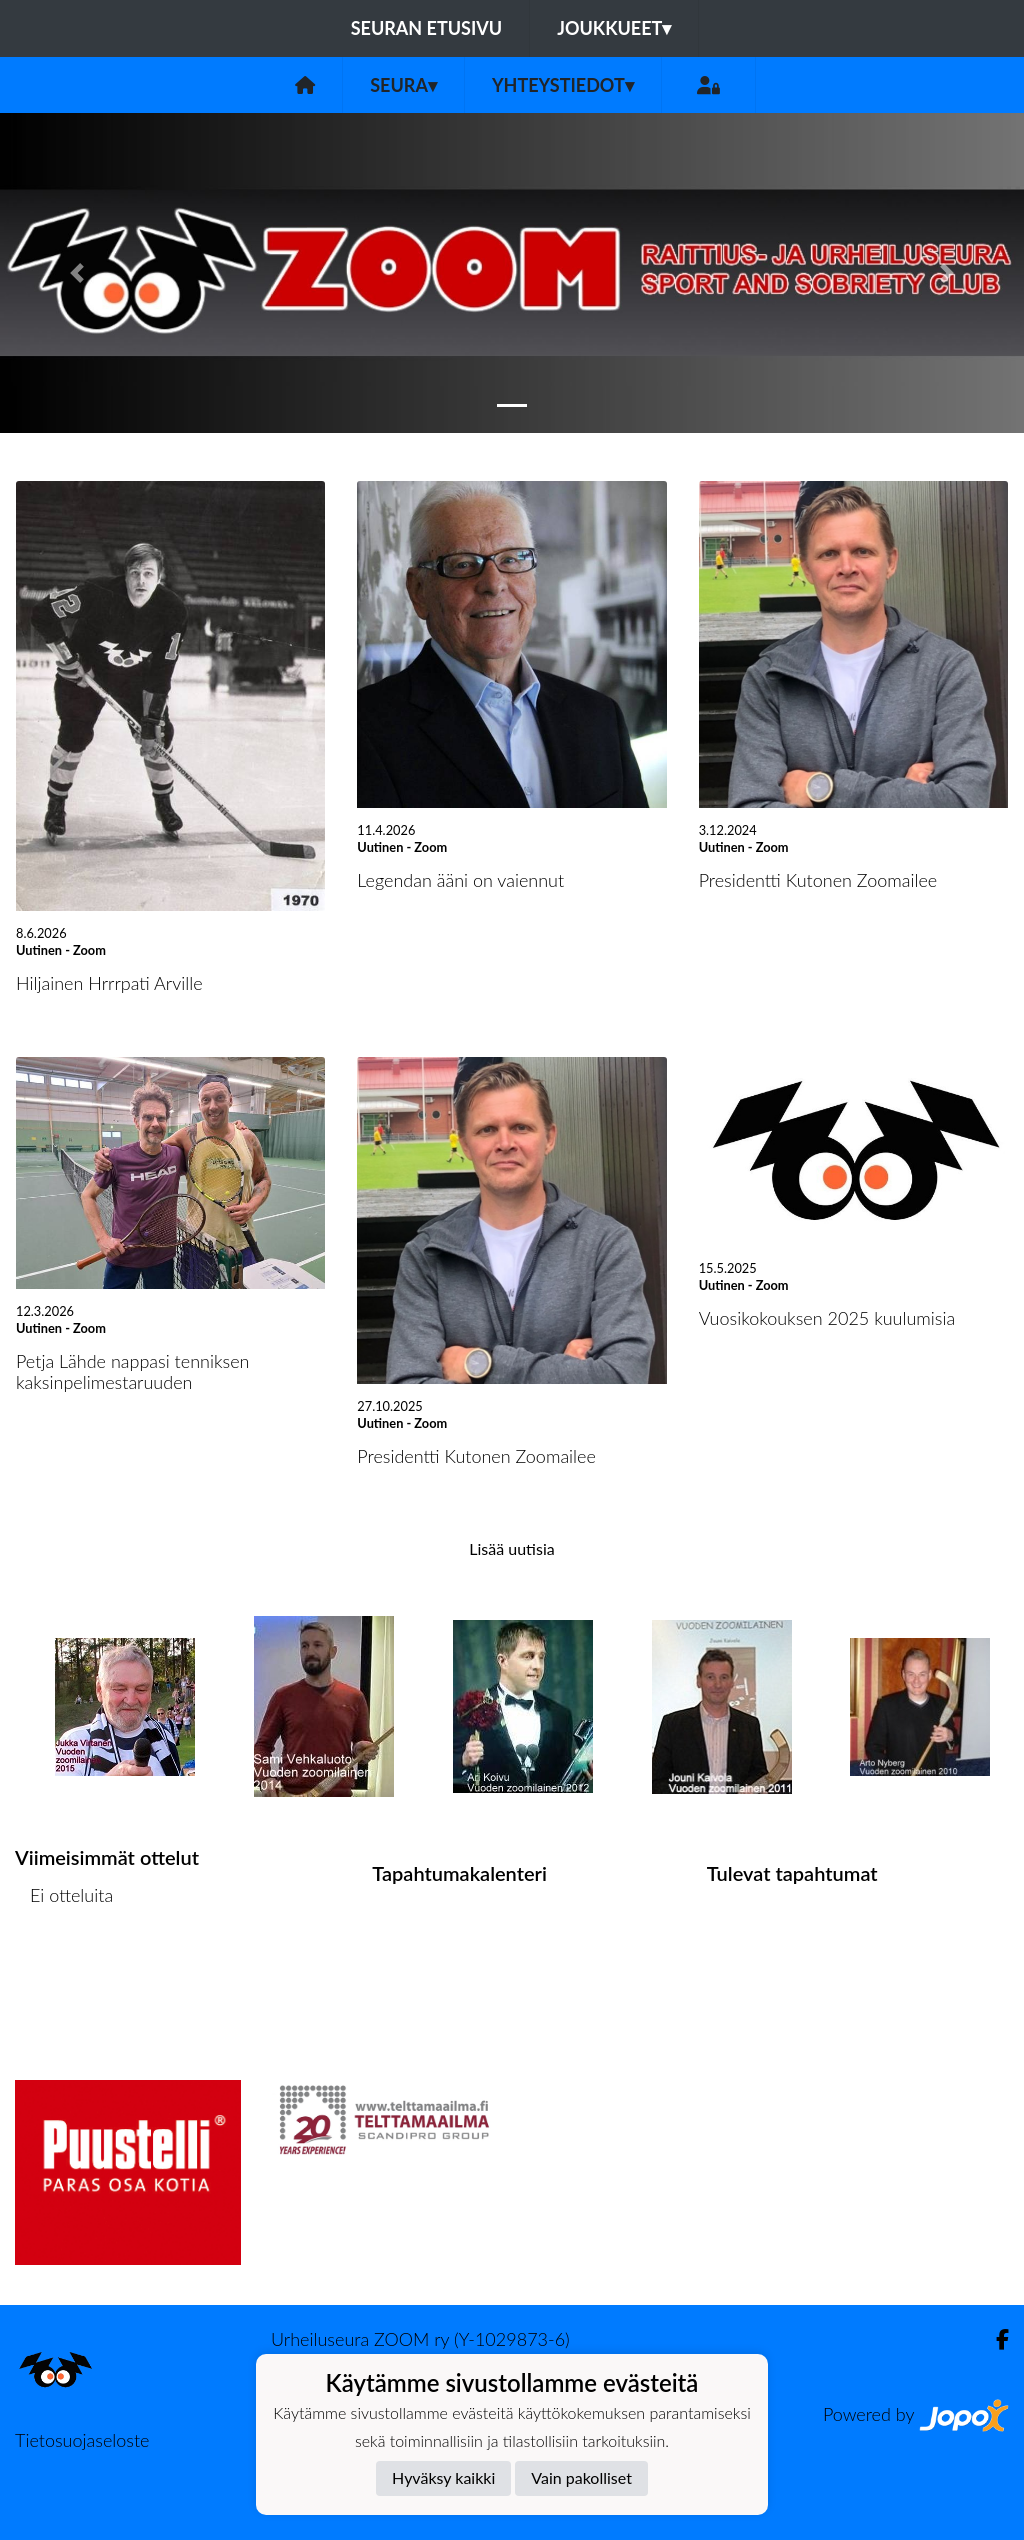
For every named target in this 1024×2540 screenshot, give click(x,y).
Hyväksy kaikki (443, 2477)
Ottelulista (64, 1972)
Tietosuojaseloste (82, 2440)
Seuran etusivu (427, 28)
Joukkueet (614, 28)
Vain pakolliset (581, 2477)
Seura (403, 85)
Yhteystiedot (563, 85)
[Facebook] (994, 2339)
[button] (77, 273)
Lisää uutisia (511, 1548)
